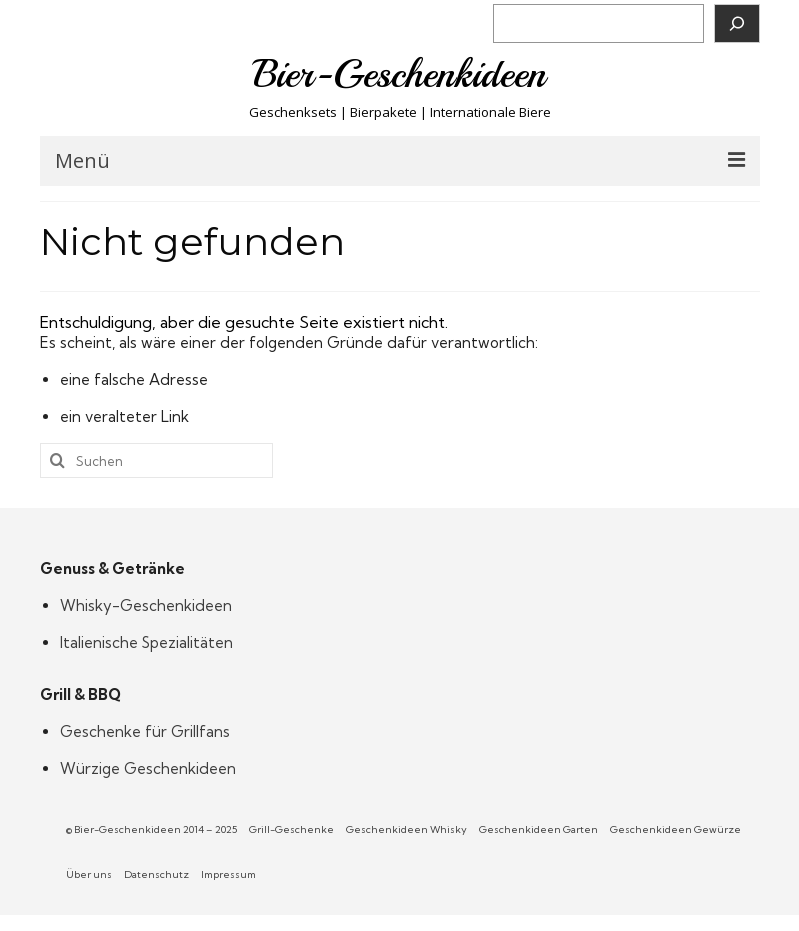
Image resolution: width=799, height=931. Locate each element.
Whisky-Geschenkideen (146, 605)
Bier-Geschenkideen (399, 74)
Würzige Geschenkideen (148, 768)
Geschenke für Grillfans (145, 731)
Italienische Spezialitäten (146, 642)
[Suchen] (737, 23)
